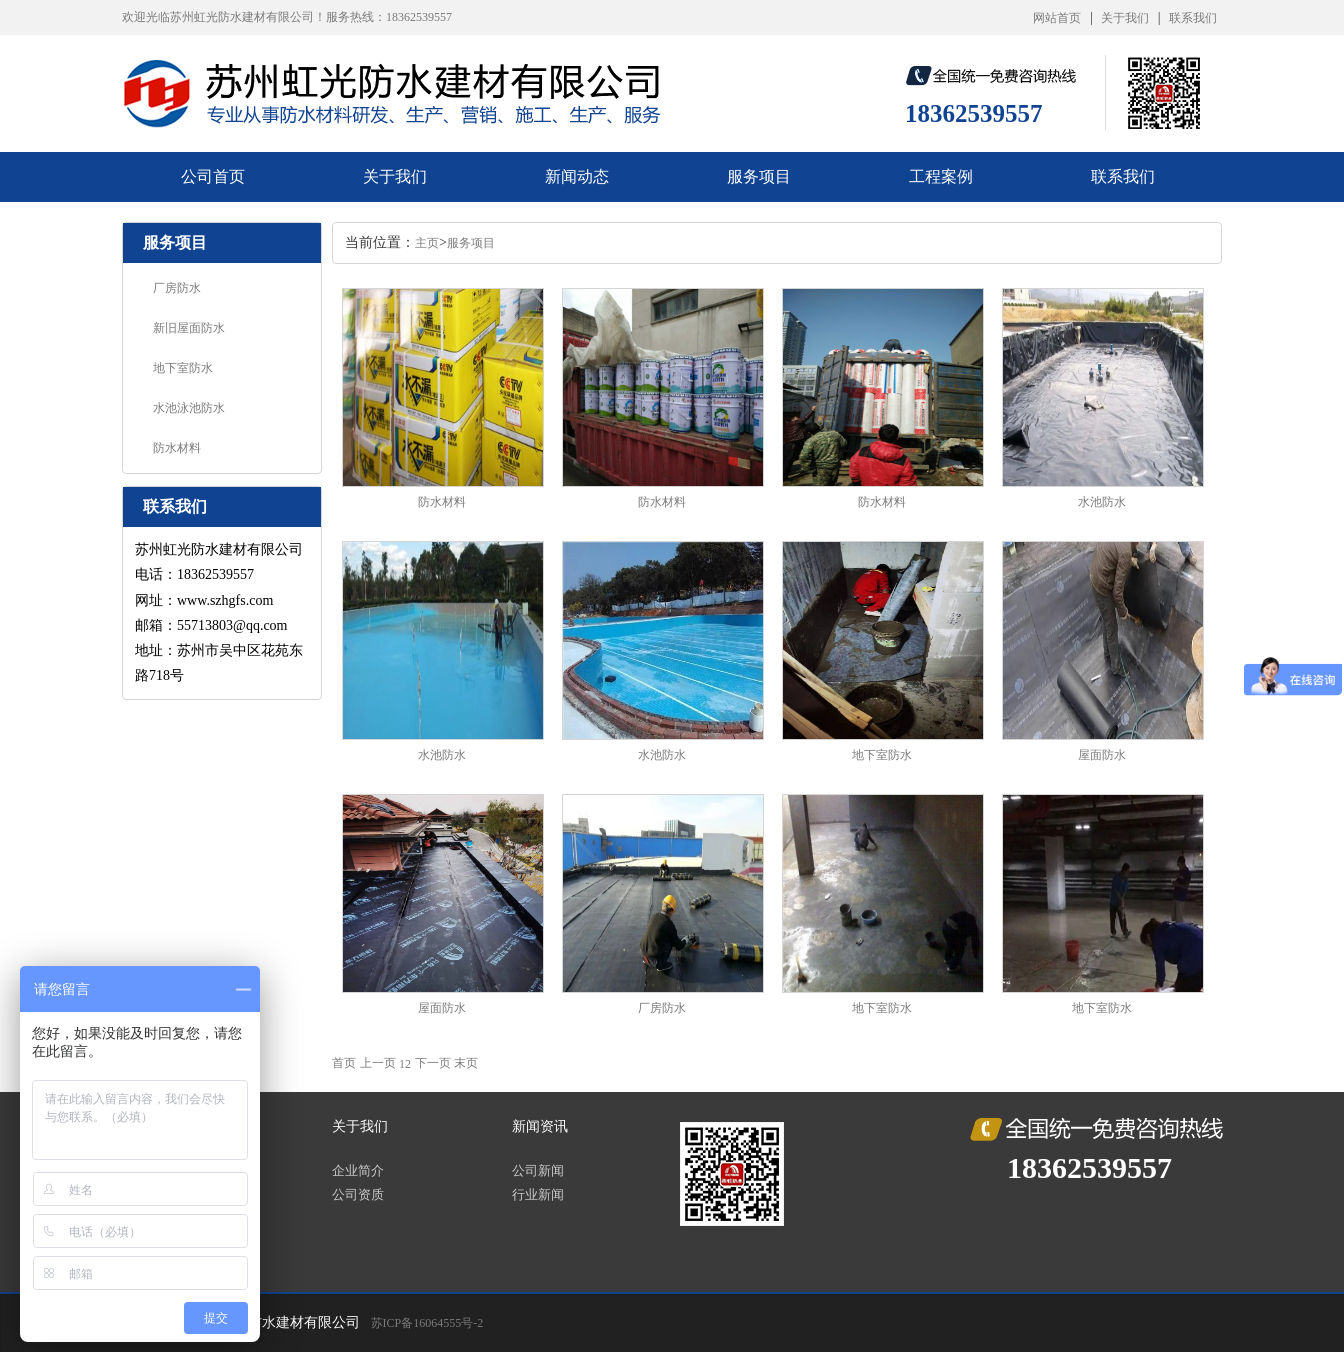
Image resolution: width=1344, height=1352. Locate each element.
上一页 (378, 1063)
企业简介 (358, 1170)
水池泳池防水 (189, 408)
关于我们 (1125, 18)
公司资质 (358, 1194)
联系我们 (1193, 18)
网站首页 (1057, 18)
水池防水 (1102, 502)
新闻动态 (577, 176)
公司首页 (213, 176)
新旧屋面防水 (189, 328)
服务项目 (759, 176)
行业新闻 (538, 1194)
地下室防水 (183, 368)
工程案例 (941, 176)
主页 (427, 243)
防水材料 (177, 448)
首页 (344, 1063)
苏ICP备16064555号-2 (427, 1323)
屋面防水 (1102, 755)
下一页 (433, 1063)
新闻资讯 (540, 1126)
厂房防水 (177, 288)
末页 (466, 1063)
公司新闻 (538, 1170)
